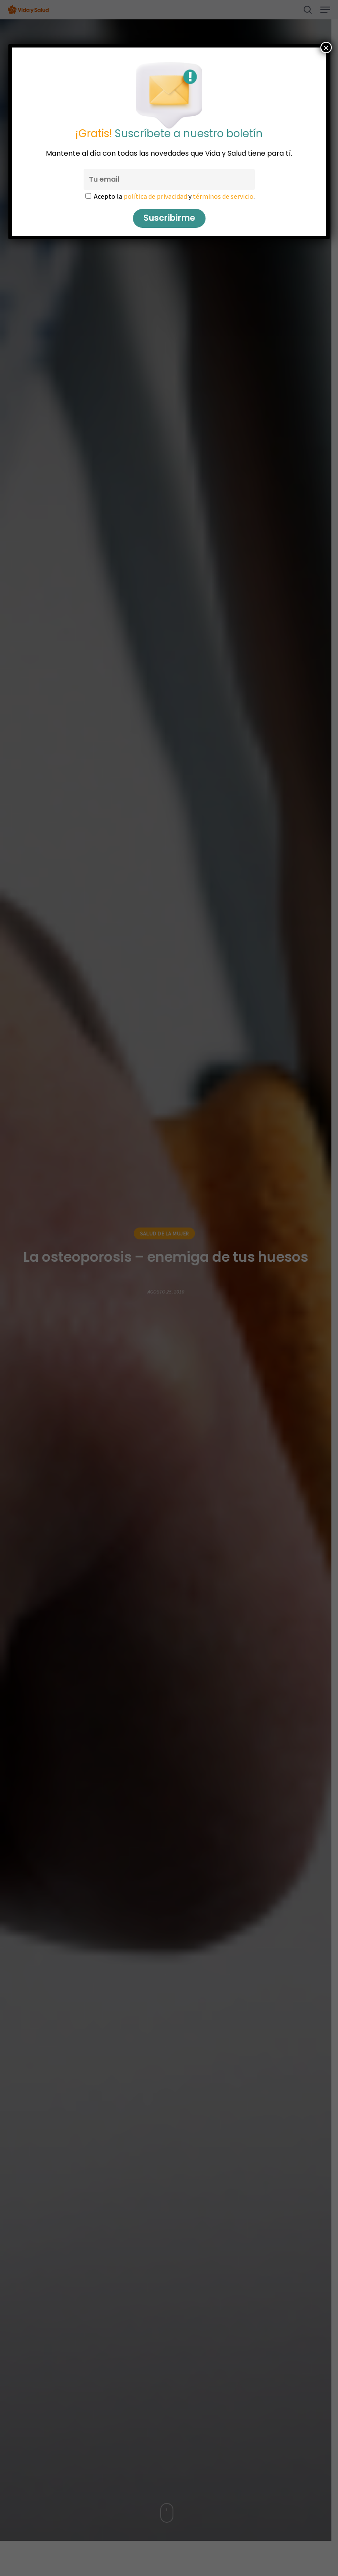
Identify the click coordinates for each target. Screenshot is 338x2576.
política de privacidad (155, 196)
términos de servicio (223, 196)
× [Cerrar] (326, 47)
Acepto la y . (174, 196)
